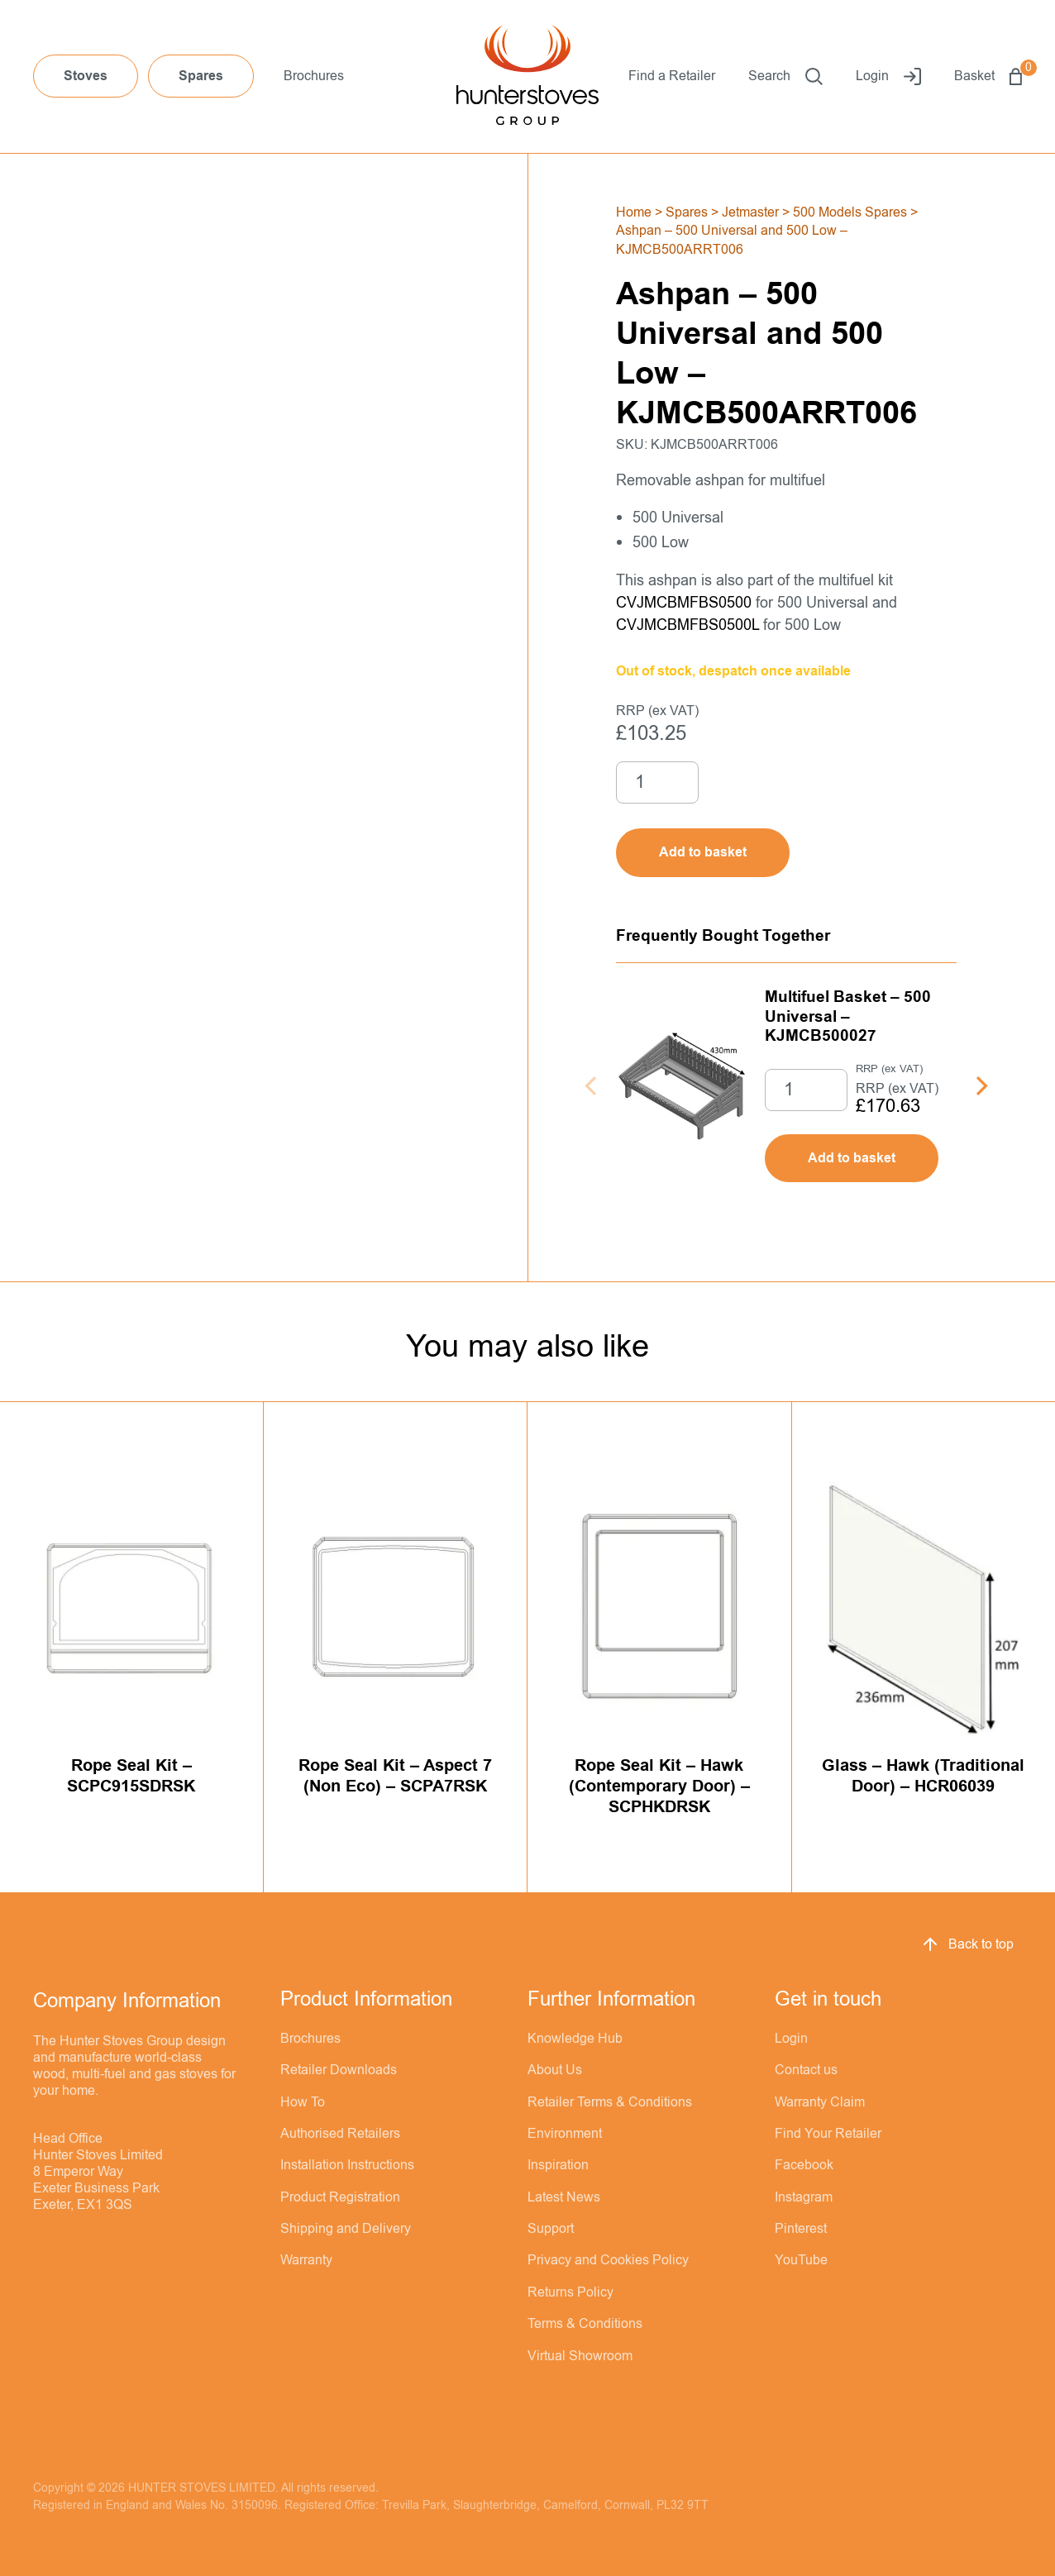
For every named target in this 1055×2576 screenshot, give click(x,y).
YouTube (801, 2260)
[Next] (980, 1085)
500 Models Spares (850, 212)
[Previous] (592, 1085)
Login (888, 76)
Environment (565, 2133)
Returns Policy (570, 2292)
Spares (201, 76)
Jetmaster (750, 212)
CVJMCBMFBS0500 (684, 603)
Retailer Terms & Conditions (610, 2102)
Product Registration (340, 2197)
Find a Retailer (671, 76)
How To (302, 2102)
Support (551, 2228)
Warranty (306, 2260)
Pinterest (801, 2228)
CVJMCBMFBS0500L (687, 625)
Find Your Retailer (828, 2133)
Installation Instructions (347, 2165)
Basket (988, 76)
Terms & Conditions (585, 2323)
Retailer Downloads (338, 2070)
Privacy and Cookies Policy (608, 2260)
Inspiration (558, 2165)
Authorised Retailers (340, 2133)
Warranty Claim (820, 2102)
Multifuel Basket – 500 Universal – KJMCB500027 (848, 1016)
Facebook (804, 2165)
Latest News (564, 2197)
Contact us (806, 2070)
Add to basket (851, 1158)
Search (785, 76)
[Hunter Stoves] (527, 77)
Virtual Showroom (580, 2356)
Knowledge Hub (575, 2038)
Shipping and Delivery (345, 2228)
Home (634, 212)
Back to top (967, 1944)
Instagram (804, 2197)
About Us (555, 2070)
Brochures (314, 76)
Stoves (85, 76)
